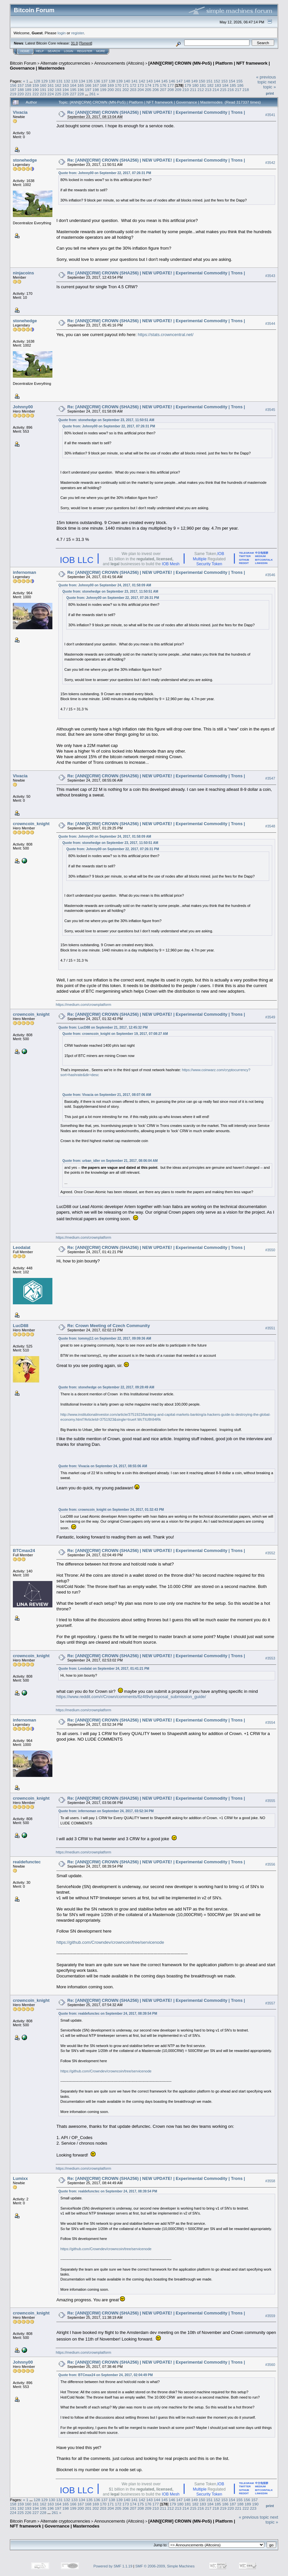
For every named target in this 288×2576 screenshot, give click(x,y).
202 (125, 89)
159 (35, 85)
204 (140, 89)
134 (82, 81)
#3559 (270, 2316)
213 (208, 89)
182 (210, 85)
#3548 (270, 826)
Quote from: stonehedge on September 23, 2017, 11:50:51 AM (106, 420)
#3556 (270, 1865)
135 (89, 81)
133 (74, 81)
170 (118, 85)
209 (178, 89)
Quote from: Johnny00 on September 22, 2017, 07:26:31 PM (104, 173)
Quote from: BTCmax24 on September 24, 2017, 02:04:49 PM (105, 2375)
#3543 (270, 276)
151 (209, 81)
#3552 (270, 1553)
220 (20, 94)
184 (225, 85)
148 (187, 81)
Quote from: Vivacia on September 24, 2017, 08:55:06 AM (102, 1466)
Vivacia (20, 112)
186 (240, 85)
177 (170, 85)
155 (239, 81)
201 (118, 89)
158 (28, 85)
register (77, 33)
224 (50, 94)
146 (172, 81)
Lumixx (20, 2178)
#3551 (270, 1328)
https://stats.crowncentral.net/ (165, 334)
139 (119, 81)
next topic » (269, 84)
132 (67, 81)
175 (156, 85)
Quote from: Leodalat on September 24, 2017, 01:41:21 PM (103, 1668)
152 (217, 81)
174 (148, 85)
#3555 (270, 1801)
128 (37, 81)
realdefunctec (27, 1861)
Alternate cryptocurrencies (65, 63)
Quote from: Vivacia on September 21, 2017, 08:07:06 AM (106, 1095)
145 (164, 81)
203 (133, 89)
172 (133, 85)
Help (40, 51)
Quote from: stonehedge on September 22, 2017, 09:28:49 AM (106, 1387)
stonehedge (25, 160)
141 (134, 81)
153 (224, 81)
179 (188, 85)
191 (43, 89)
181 (203, 85)
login (62, 33)
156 (13, 85)
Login (68, 51)
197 (88, 89)
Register (84, 51)
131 (59, 81)
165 (80, 85)
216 (230, 89)
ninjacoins (23, 272)
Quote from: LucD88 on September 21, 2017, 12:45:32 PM (103, 1027)
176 (163, 85)
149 (194, 81)
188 (20, 89)
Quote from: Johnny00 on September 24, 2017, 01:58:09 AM (104, 585)
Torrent (85, 43)
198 (95, 89)
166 (88, 85)
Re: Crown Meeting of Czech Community (108, 1325)
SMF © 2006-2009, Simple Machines (165, 2566)
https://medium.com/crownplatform (83, 1005)
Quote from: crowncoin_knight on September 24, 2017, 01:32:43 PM (111, 1509)
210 (186, 89)
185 (233, 85)
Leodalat (21, 1247)
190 (35, 89)
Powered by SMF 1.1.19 (113, 2566)
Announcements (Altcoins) (119, 63)
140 (127, 81)
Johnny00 (23, 406)
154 (232, 81)
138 (112, 81)
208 (170, 89)
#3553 (270, 1658)
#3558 (270, 2181)
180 (195, 85)
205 (148, 89)
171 (125, 85)
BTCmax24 (24, 1550)
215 (223, 89)
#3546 (270, 575)
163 (65, 85)
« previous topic (266, 79)
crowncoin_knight (31, 823)
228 (80, 94)
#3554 (270, 1722)
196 (80, 89)
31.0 (74, 43)
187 (13, 89)
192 (50, 89)
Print (270, 93)
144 (157, 81)
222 (35, 94)
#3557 (270, 2003)
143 (149, 81)
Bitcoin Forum (23, 63)
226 (65, 94)
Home (24, 51)
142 (142, 81)
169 (110, 85)
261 (92, 94)
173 (140, 85)
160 (43, 85)
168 (103, 85)
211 (193, 89)
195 (73, 89)
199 (103, 89)
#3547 (270, 778)
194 (65, 89)
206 (156, 89)
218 (246, 89)
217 (238, 89)
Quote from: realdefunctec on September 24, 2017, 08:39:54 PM (107, 2013)
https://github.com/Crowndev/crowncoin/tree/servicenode (110, 1942)
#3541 (270, 115)
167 (95, 85)
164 (73, 85)
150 (202, 81)
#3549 (270, 1017)
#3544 (270, 324)
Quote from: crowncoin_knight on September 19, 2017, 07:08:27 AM (115, 1034)
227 (73, 94)
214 (216, 89)
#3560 (270, 2365)
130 (52, 81)
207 (163, 89)
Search (54, 51)
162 (58, 85)
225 (58, 94)
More (100, 51)
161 (50, 85)
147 (179, 81)
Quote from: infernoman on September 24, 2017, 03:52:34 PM (106, 1811)
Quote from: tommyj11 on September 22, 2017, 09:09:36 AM (104, 1338)
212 (200, 89)
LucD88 (20, 1325)
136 (97, 81)
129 (44, 81)
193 (58, 89)
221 (28, 94)
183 (218, 85)
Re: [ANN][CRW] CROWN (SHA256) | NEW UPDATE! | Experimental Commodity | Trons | (156, 112)
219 (13, 94)
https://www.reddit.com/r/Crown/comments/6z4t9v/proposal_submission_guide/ (131, 1696)
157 (20, 85)
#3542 (270, 163)
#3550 (270, 1250)
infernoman (24, 572)
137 (104, 81)
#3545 (270, 410)
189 (28, 89)
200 (110, 89)
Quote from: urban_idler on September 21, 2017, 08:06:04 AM (110, 1161)
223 (43, 94)
